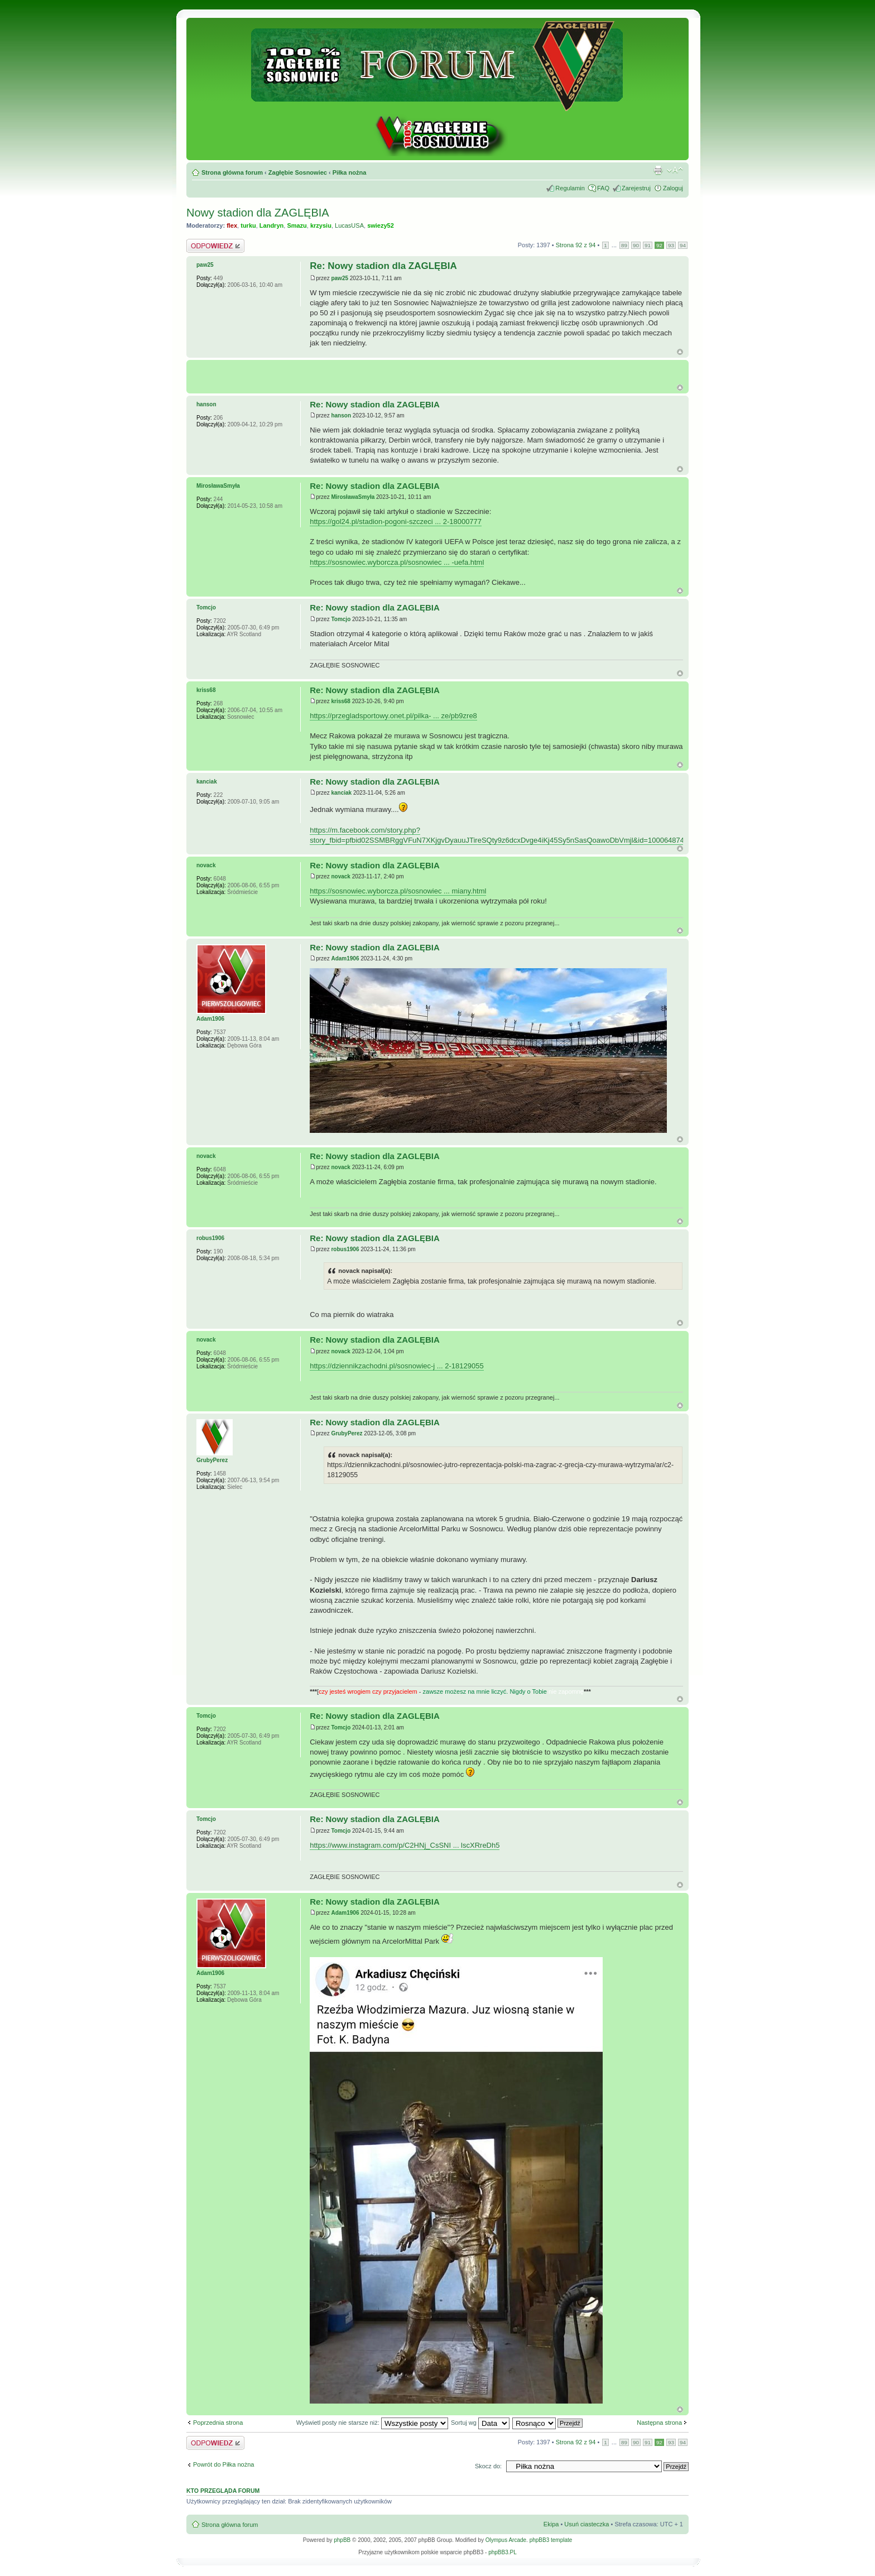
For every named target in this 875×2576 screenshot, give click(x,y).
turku (248, 225)
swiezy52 (380, 225)
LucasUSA (349, 225)
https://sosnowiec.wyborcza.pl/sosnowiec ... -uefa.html (397, 562)
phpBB (342, 2540)
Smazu (296, 225)
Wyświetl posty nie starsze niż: (372, 2422)
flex (232, 225)
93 (671, 245)
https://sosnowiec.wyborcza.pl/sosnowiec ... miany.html (398, 891)
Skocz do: (488, 2466)
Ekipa (551, 2524)
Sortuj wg (480, 2422)
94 (683, 245)
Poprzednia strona (218, 2422)
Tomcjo (340, 619)
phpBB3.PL (502, 2552)
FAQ (603, 188)
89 (624, 245)
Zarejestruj (636, 188)
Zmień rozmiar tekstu (675, 170)
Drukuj (658, 170)
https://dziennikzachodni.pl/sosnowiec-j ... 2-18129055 (396, 1366)
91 (648, 245)
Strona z (576, 245)
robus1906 (345, 1249)
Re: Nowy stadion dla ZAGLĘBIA (383, 266)
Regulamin (570, 188)
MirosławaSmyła (352, 497)
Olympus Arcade (505, 2540)
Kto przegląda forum (222, 2490)
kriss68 (340, 701)
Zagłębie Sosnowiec (297, 172)
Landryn (271, 225)
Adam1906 (345, 958)
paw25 (339, 278)
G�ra (680, 388)
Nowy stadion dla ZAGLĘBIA (257, 212)
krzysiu (320, 225)
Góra (680, 352)
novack (340, 876)
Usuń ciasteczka (586, 2524)
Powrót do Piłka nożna (223, 2464)
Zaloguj (673, 188)
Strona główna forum (232, 172)
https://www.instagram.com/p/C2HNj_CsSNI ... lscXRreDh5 (404, 1845)
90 (636, 245)
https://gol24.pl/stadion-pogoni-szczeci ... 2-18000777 (396, 521)
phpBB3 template (551, 2540)
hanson (341, 415)
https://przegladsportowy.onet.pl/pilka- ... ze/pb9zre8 (393, 716)
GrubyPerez (346, 1433)
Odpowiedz (215, 246)
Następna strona (659, 2422)
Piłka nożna (350, 172)
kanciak (341, 793)
